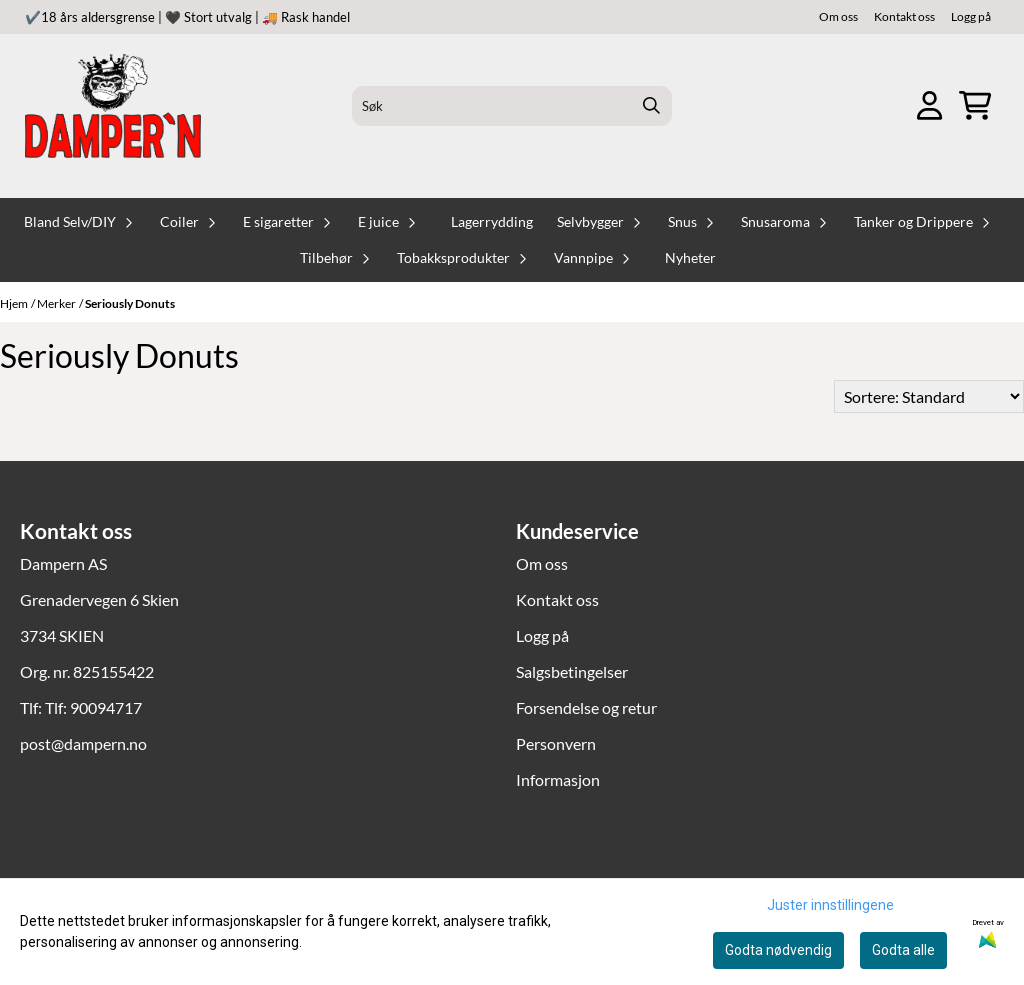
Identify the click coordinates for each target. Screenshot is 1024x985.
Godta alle (903, 950)
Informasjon (558, 779)
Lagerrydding (492, 222)
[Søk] (511, 106)
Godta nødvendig (778, 950)
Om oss (838, 16)
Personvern (556, 743)
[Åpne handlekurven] (975, 105)
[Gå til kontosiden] (929, 105)
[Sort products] (929, 396)
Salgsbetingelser (572, 671)
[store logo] (113, 106)
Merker (56, 303)
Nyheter (690, 258)
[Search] (652, 106)
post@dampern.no (83, 743)
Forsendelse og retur (586, 707)
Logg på (971, 16)
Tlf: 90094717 (93, 707)
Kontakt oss (904, 16)
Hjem (14, 303)
